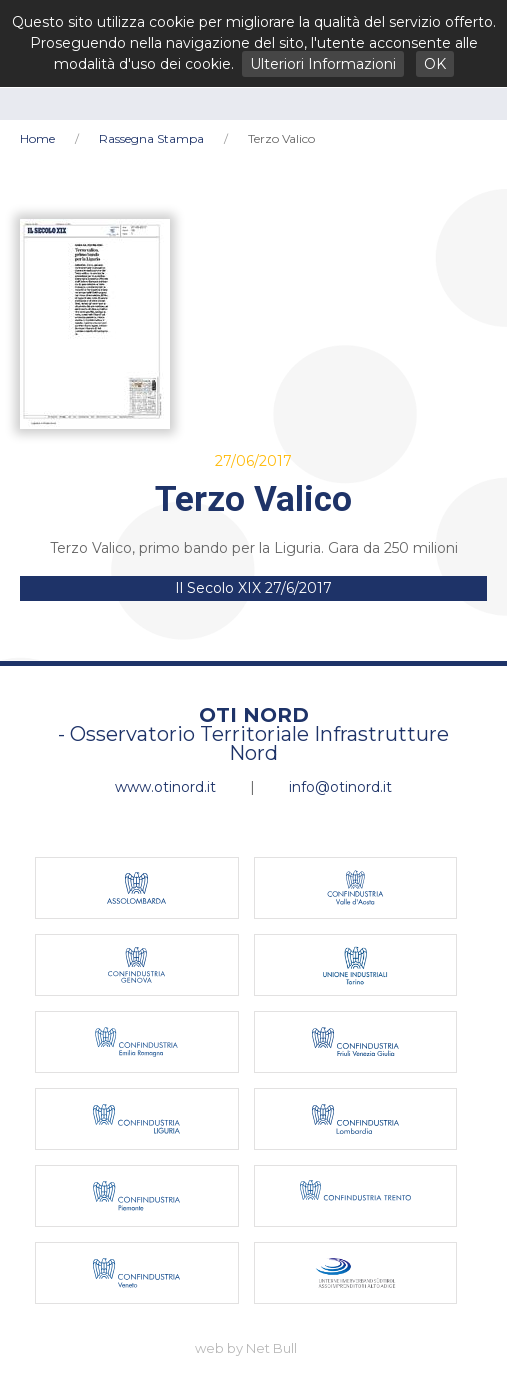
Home (37, 138)
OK (435, 64)
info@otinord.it (340, 787)
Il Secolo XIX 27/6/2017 (253, 588)
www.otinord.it (165, 787)
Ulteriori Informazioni (323, 64)
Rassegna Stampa (151, 138)
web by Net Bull (246, 1348)
